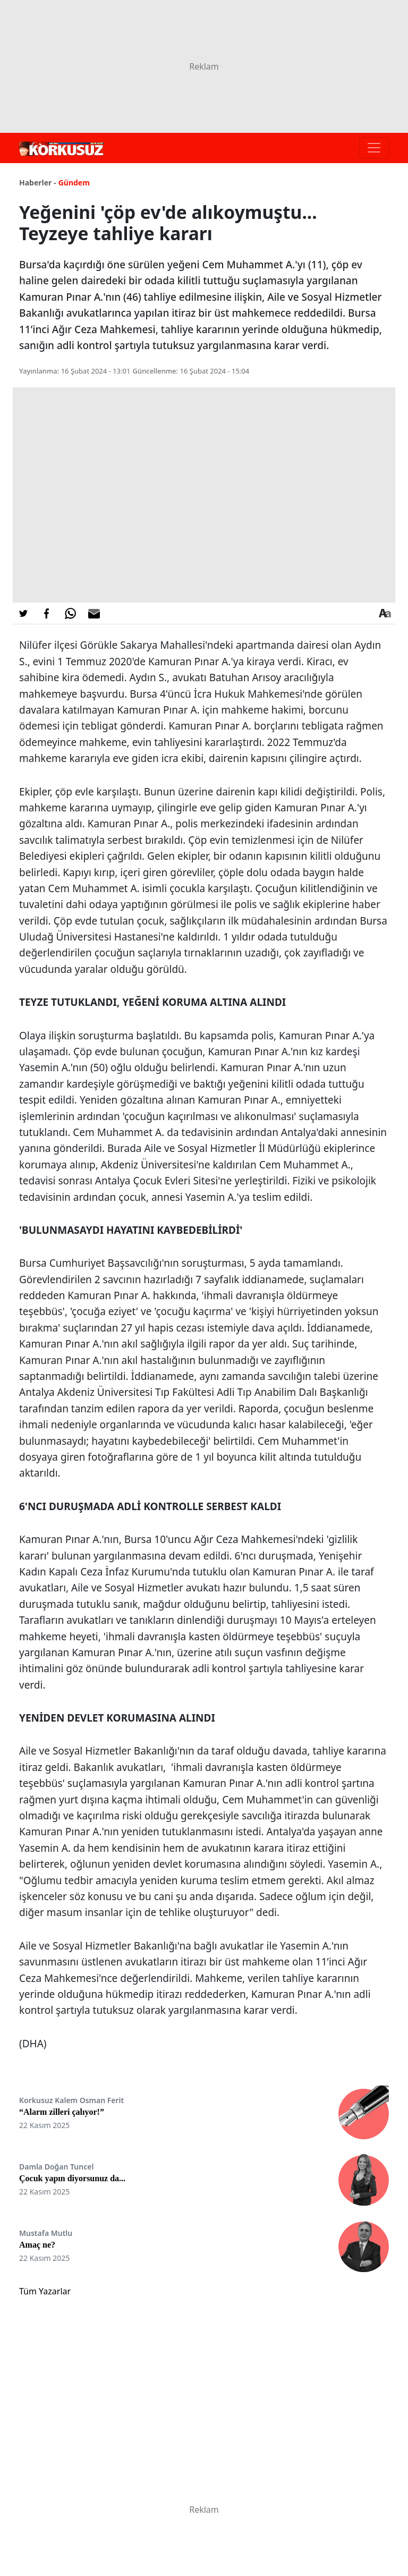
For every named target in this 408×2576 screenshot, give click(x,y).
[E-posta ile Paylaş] (94, 613)
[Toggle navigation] (374, 147)
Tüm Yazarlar (45, 2291)
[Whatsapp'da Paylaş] (70, 613)
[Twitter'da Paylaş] (23, 613)
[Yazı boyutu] (384, 613)
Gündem (74, 182)
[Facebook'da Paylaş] (46, 613)
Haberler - (37, 182)
